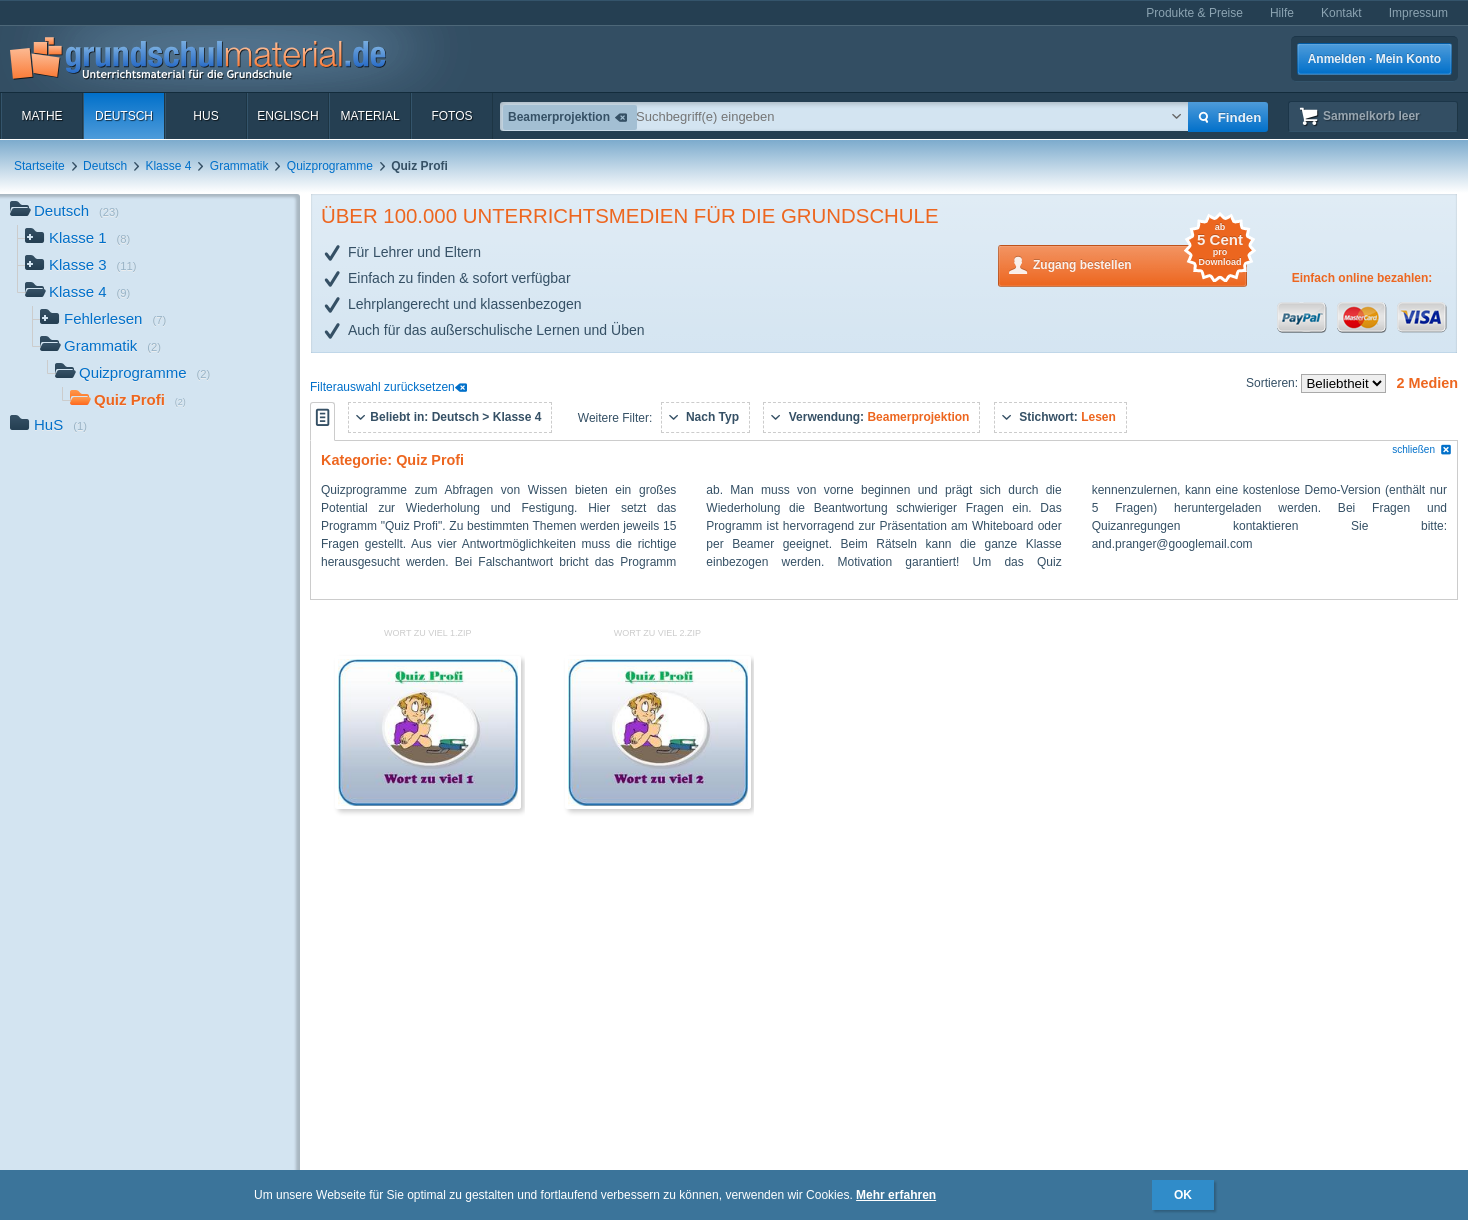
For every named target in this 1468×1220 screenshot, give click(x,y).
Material (369, 116)
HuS (205, 116)
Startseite (39, 166)
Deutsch (124, 116)
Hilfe (1282, 13)
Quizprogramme (330, 166)
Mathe (41, 116)
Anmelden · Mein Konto (1374, 59)
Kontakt (1341, 13)
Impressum (1418, 13)
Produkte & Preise (1194, 13)
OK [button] (1183, 1195)
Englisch (287, 116)
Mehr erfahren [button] (896, 1195)
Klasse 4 (168, 166)
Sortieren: (1273, 383)
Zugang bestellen (1140, 263)
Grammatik (239, 166)
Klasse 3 (81, 266)
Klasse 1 (77, 239)
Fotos (451, 116)
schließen (1422, 449)
